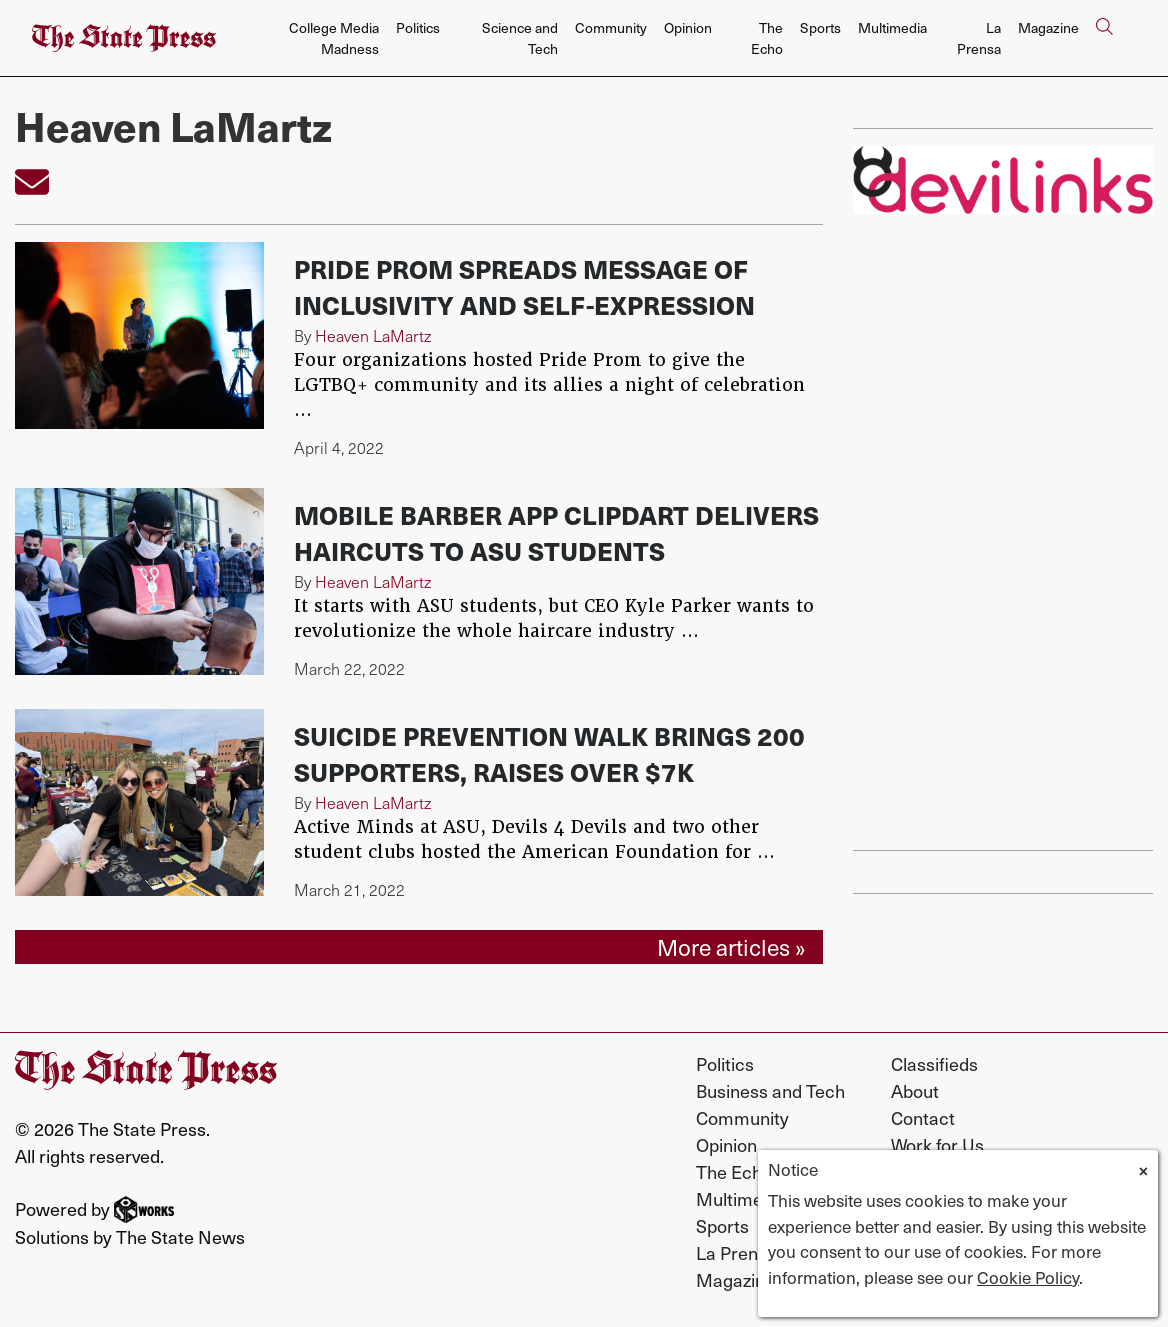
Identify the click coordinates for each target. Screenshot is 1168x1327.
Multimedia (892, 27)
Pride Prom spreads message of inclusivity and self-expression (524, 286)
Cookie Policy (1028, 1277)
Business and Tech (770, 1090)
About (915, 1090)
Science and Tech (520, 38)
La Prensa (979, 38)
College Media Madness (334, 38)
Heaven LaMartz (373, 335)
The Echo (767, 38)
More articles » (731, 946)
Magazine (1048, 27)
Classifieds (934, 1063)
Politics (418, 27)
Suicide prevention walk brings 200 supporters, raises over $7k (549, 753)
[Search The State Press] (1104, 38)
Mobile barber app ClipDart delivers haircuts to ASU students (556, 532)
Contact (923, 1117)
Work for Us (937, 1144)
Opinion (688, 27)
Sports (820, 27)
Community (611, 27)
